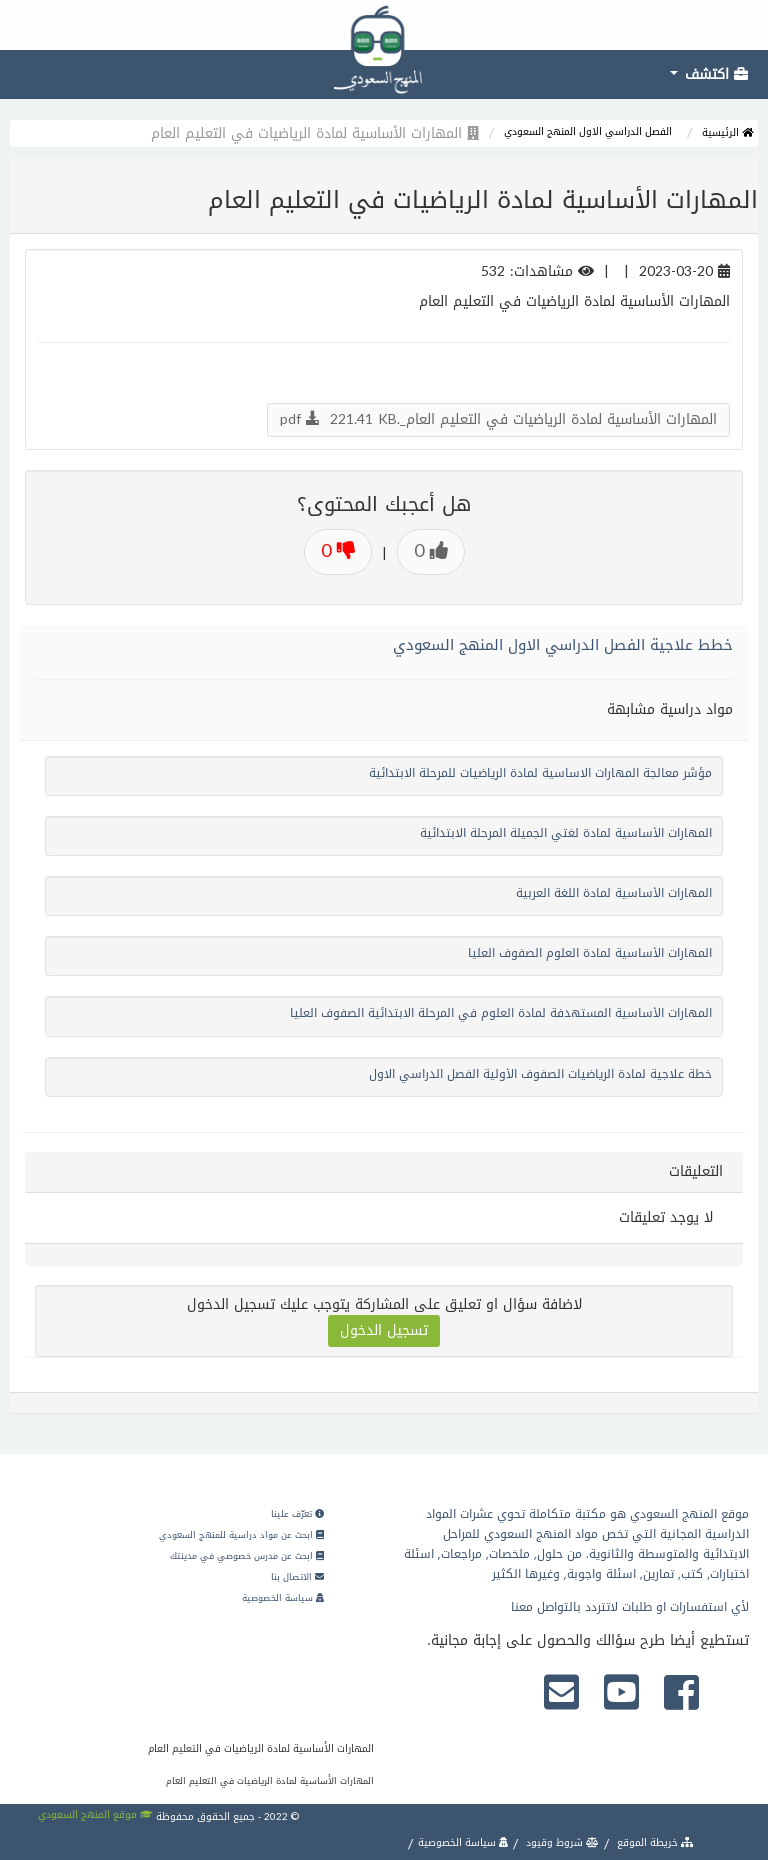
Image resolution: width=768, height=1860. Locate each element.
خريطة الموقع (654, 1842)
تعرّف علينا (297, 1514)
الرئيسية (727, 132)
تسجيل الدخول (384, 1330)
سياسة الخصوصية (283, 1598)
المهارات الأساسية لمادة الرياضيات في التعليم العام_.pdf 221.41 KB (498, 419)
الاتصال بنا (297, 1577)
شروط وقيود (561, 1842)
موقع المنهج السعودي (95, 1814)
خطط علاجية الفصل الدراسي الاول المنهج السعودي (563, 645)
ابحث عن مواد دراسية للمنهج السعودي (241, 1535)
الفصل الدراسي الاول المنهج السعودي (588, 131)
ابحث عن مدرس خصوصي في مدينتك (247, 1556)
